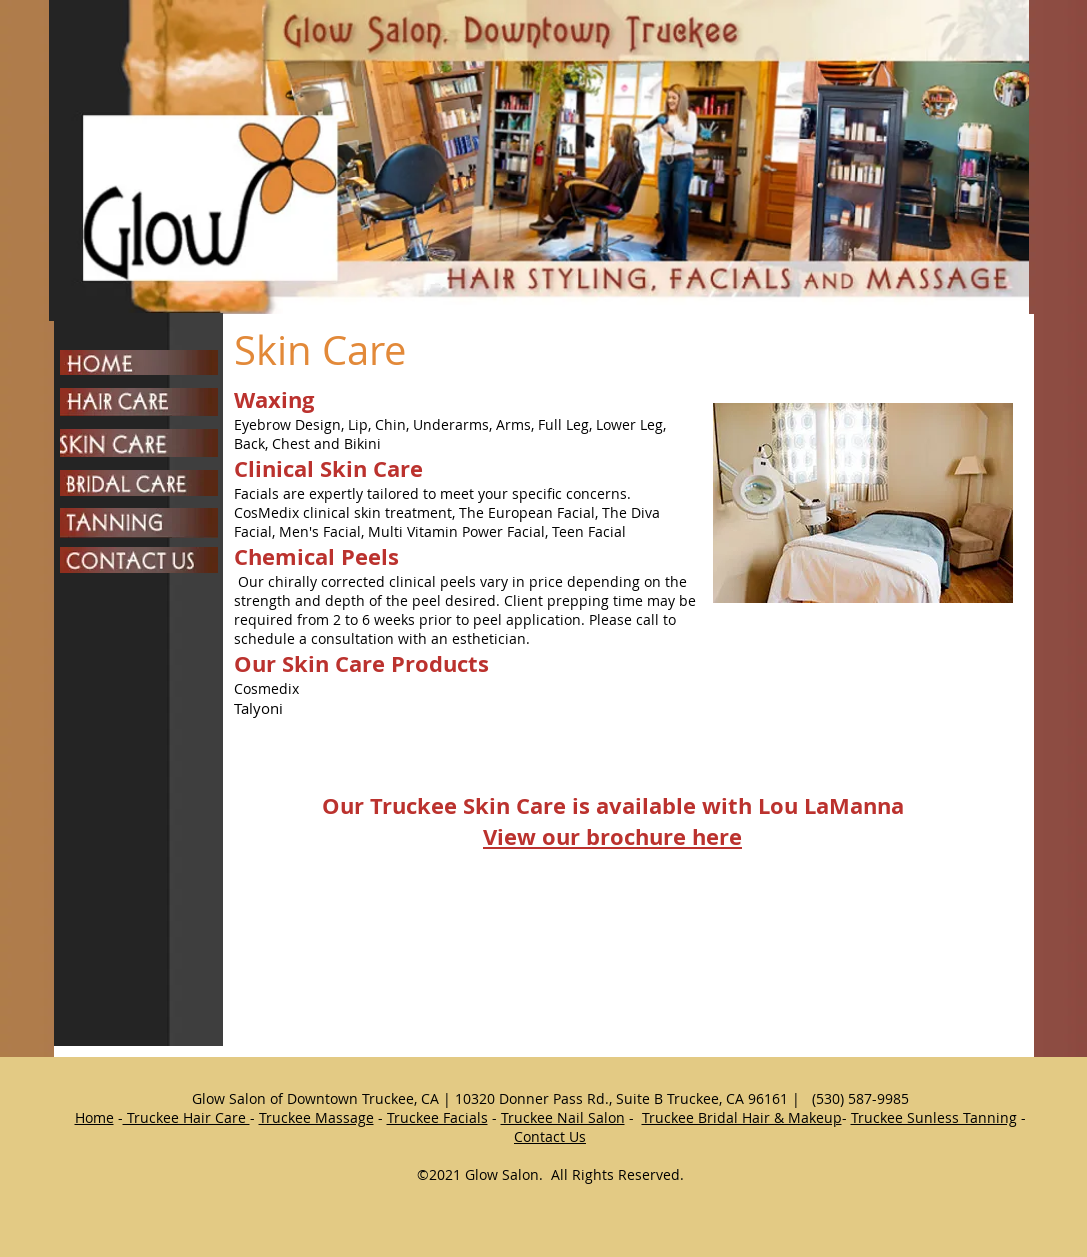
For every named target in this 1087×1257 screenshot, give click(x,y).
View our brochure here (612, 836)
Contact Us (550, 1136)
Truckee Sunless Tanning (934, 1117)
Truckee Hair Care (186, 1117)
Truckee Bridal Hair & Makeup (742, 1117)
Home (94, 1117)
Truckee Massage (316, 1117)
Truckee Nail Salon (563, 1117)
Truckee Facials (437, 1117)
